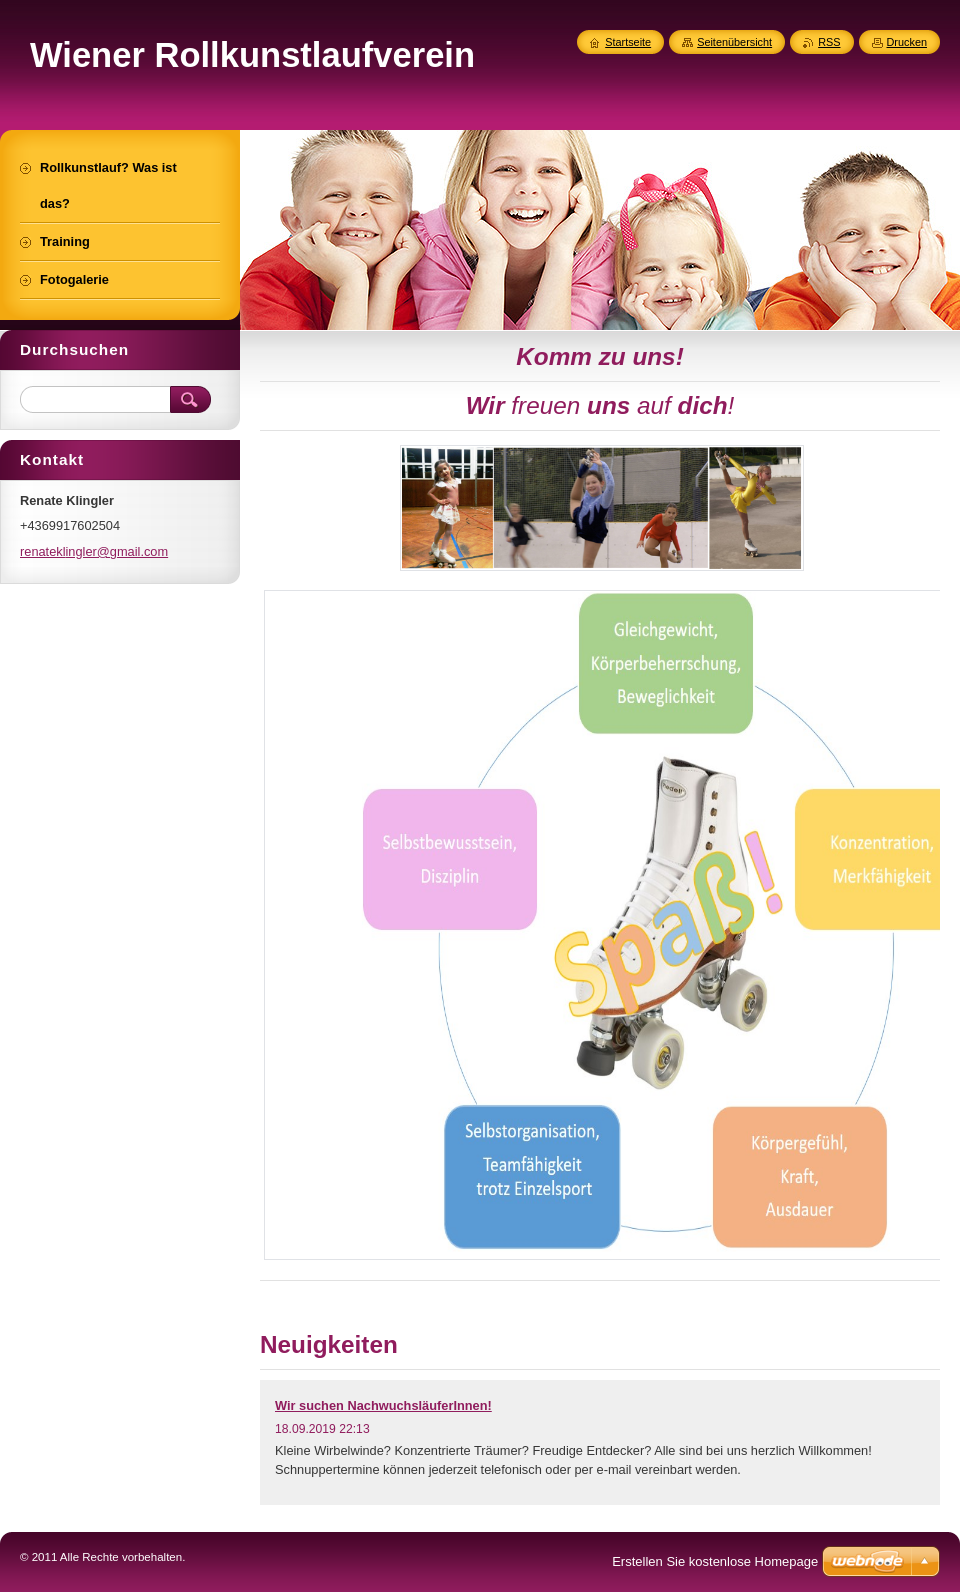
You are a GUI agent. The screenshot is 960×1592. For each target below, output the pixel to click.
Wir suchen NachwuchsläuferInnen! (383, 1405)
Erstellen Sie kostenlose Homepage (715, 1561)
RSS (829, 42)
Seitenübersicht (734, 42)
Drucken (907, 42)
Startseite (628, 42)
